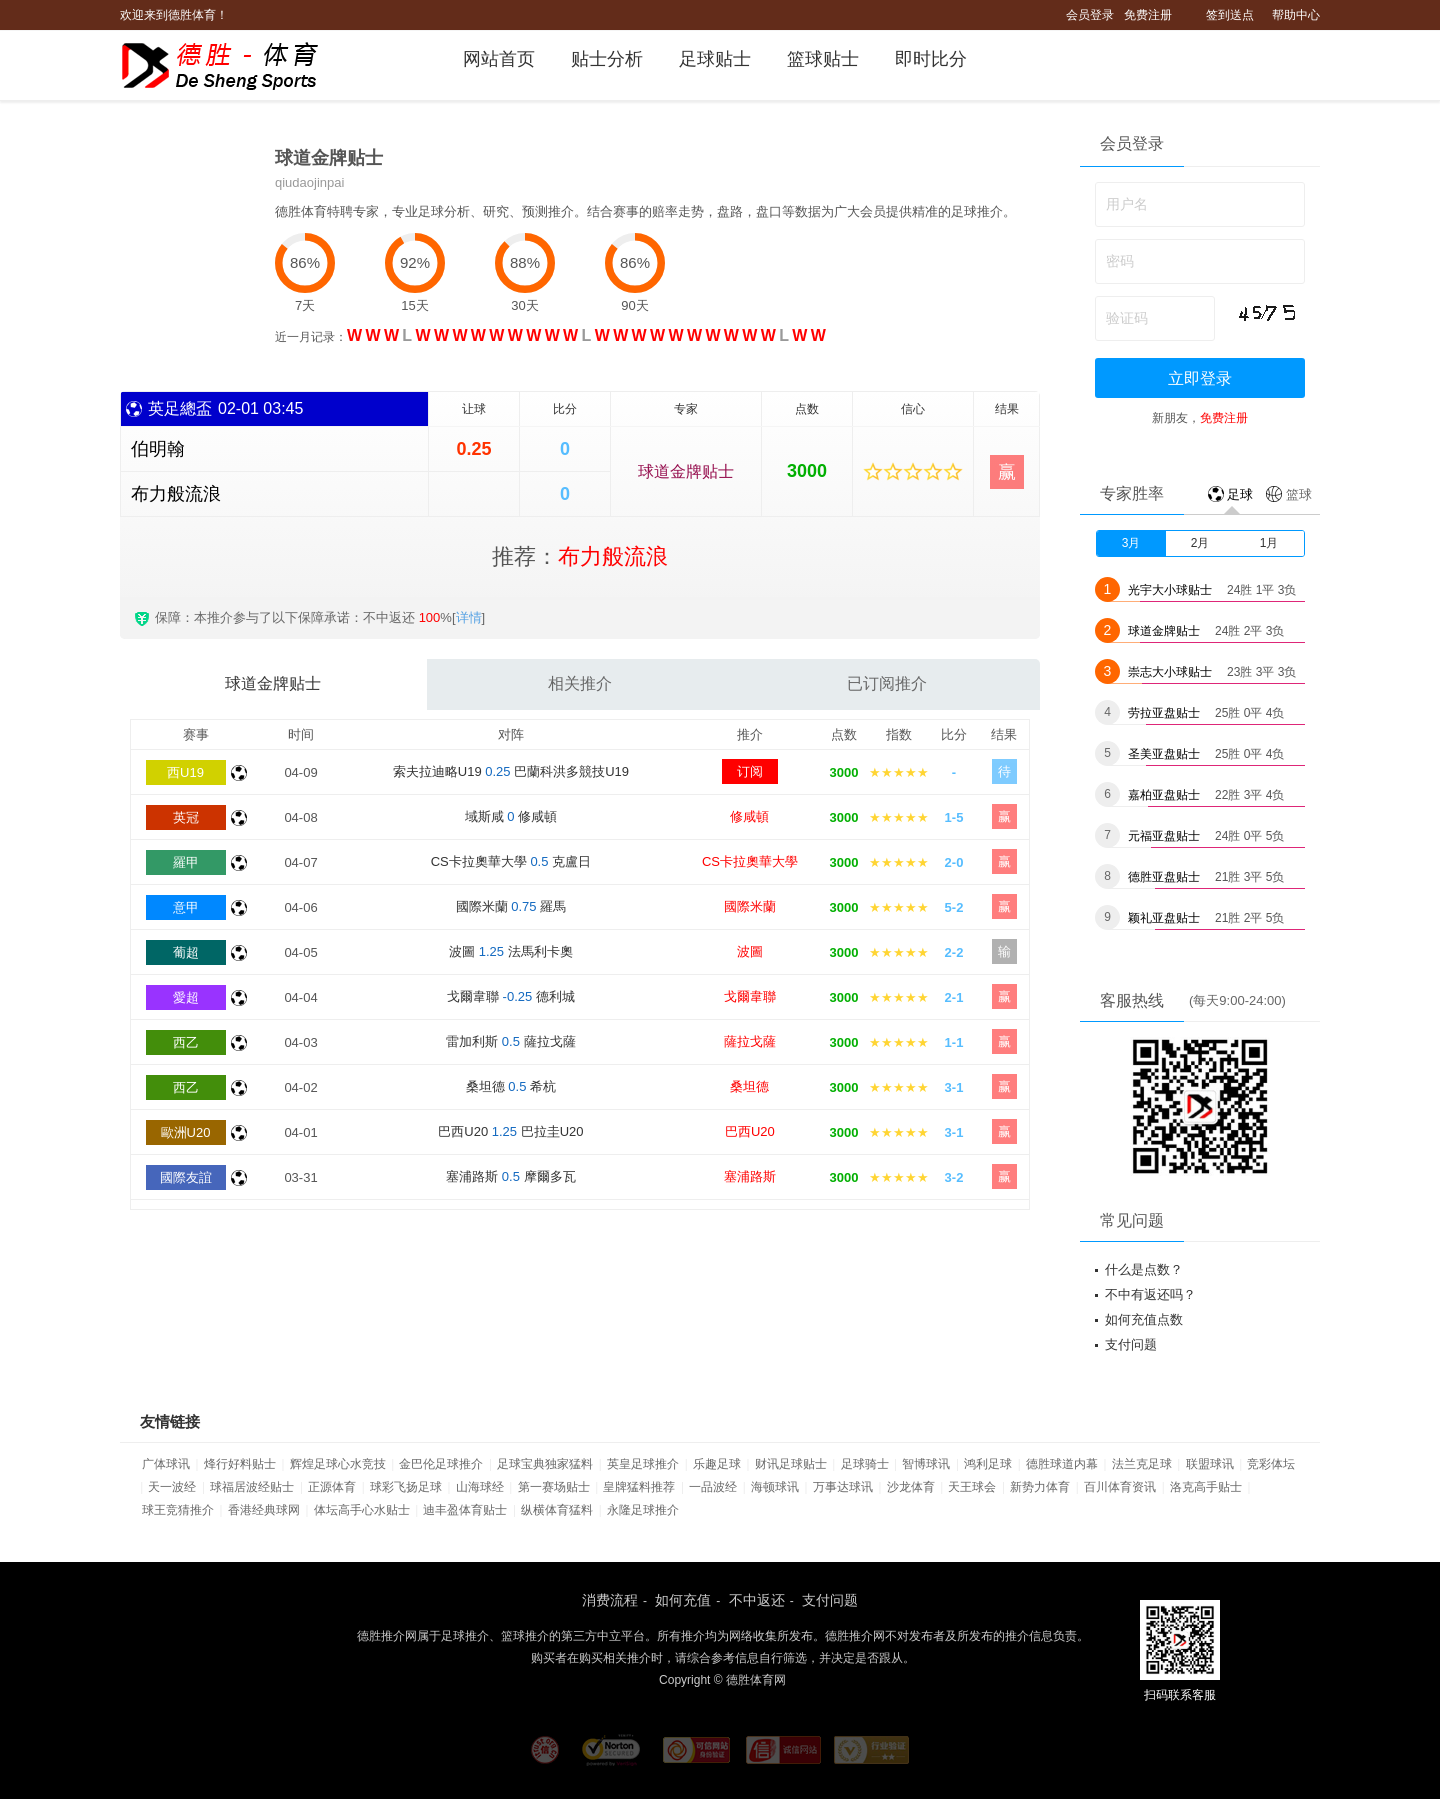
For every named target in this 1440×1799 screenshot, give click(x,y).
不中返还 (757, 1600)
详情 (469, 617)
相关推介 (580, 683)
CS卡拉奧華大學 (750, 861)
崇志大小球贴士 (1170, 672)
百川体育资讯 (1120, 1487)
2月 (1200, 543)
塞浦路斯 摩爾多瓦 (510, 1176)
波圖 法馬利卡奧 (511, 951)
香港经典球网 (264, 1510)
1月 (1269, 543)
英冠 (186, 817)
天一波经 (172, 1487)
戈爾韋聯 (750, 996)
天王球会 (972, 1487)
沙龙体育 (911, 1487)
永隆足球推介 (643, 1510)
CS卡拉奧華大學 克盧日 (511, 861)
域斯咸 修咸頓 (511, 816)
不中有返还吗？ (1150, 1294)
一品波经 (713, 1487)
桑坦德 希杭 (511, 1086)
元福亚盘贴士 (1164, 836)
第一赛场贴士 (554, 1487)
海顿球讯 (775, 1487)
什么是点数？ (1144, 1269)
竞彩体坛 (1271, 1464)
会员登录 (1090, 15)
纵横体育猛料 (557, 1510)
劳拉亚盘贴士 (1164, 713)
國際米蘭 (750, 906)
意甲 (186, 907)
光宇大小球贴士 (1170, 590)
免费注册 (1148, 15)
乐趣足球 (717, 1464)
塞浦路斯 (750, 1176)
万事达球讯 (843, 1487)
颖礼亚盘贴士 (1164, 918)
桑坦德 (749, 1086)
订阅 (750, 771)
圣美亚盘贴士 (1164, 754)
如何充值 (683, 1600)
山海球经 (480, 1487)
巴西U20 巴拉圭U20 (510, 1131)
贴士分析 (607, 59)
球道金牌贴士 (686, 471)
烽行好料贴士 (240, 1464)
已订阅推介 (887, 683)
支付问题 (1131, 1344)
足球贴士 (715, 59)
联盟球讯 (1210, 1464)
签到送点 (1230, 15)
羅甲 (186, 862)
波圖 (750, 951)
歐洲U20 (186, 1132)
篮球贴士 (823, 59)
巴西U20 (750, 1131)
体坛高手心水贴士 (362, 1510)
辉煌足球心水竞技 (338, 1464)
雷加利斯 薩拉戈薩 (510, 1041)
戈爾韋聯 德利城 (511, 996)
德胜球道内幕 (1062, 1464)
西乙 (186, 1042)
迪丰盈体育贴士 (465, 1510)
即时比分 (931, 59)
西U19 (185, 772)
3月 (1131, 543)
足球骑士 (865, 1464)
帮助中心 (1296, 15)
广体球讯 (166, 1464)
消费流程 (610, 1600)
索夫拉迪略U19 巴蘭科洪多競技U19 (511, 771)
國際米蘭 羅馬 (511, 906)
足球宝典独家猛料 (545, 1464)
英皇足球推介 (643, 1464)
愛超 (186, 997)
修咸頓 (749, 816)
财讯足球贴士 (791, 1464)
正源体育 (332, 1487)
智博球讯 (926, 1464)
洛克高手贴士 (1206, 1487)
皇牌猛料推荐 (639, 1487)
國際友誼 (186, 1177)
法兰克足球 (1142, 1464)
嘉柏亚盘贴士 (1164, 795)
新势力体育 (1040, 1487)
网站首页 (499, 59)
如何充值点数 (1144, 1319)
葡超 (186, 952)
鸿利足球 (988, 1464)
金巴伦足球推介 (441, 1464)
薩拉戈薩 (750, 1041)
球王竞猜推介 (178, 1510)
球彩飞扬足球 (406, 1487)
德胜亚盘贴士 (1164, 877)
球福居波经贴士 (252, 1487)
